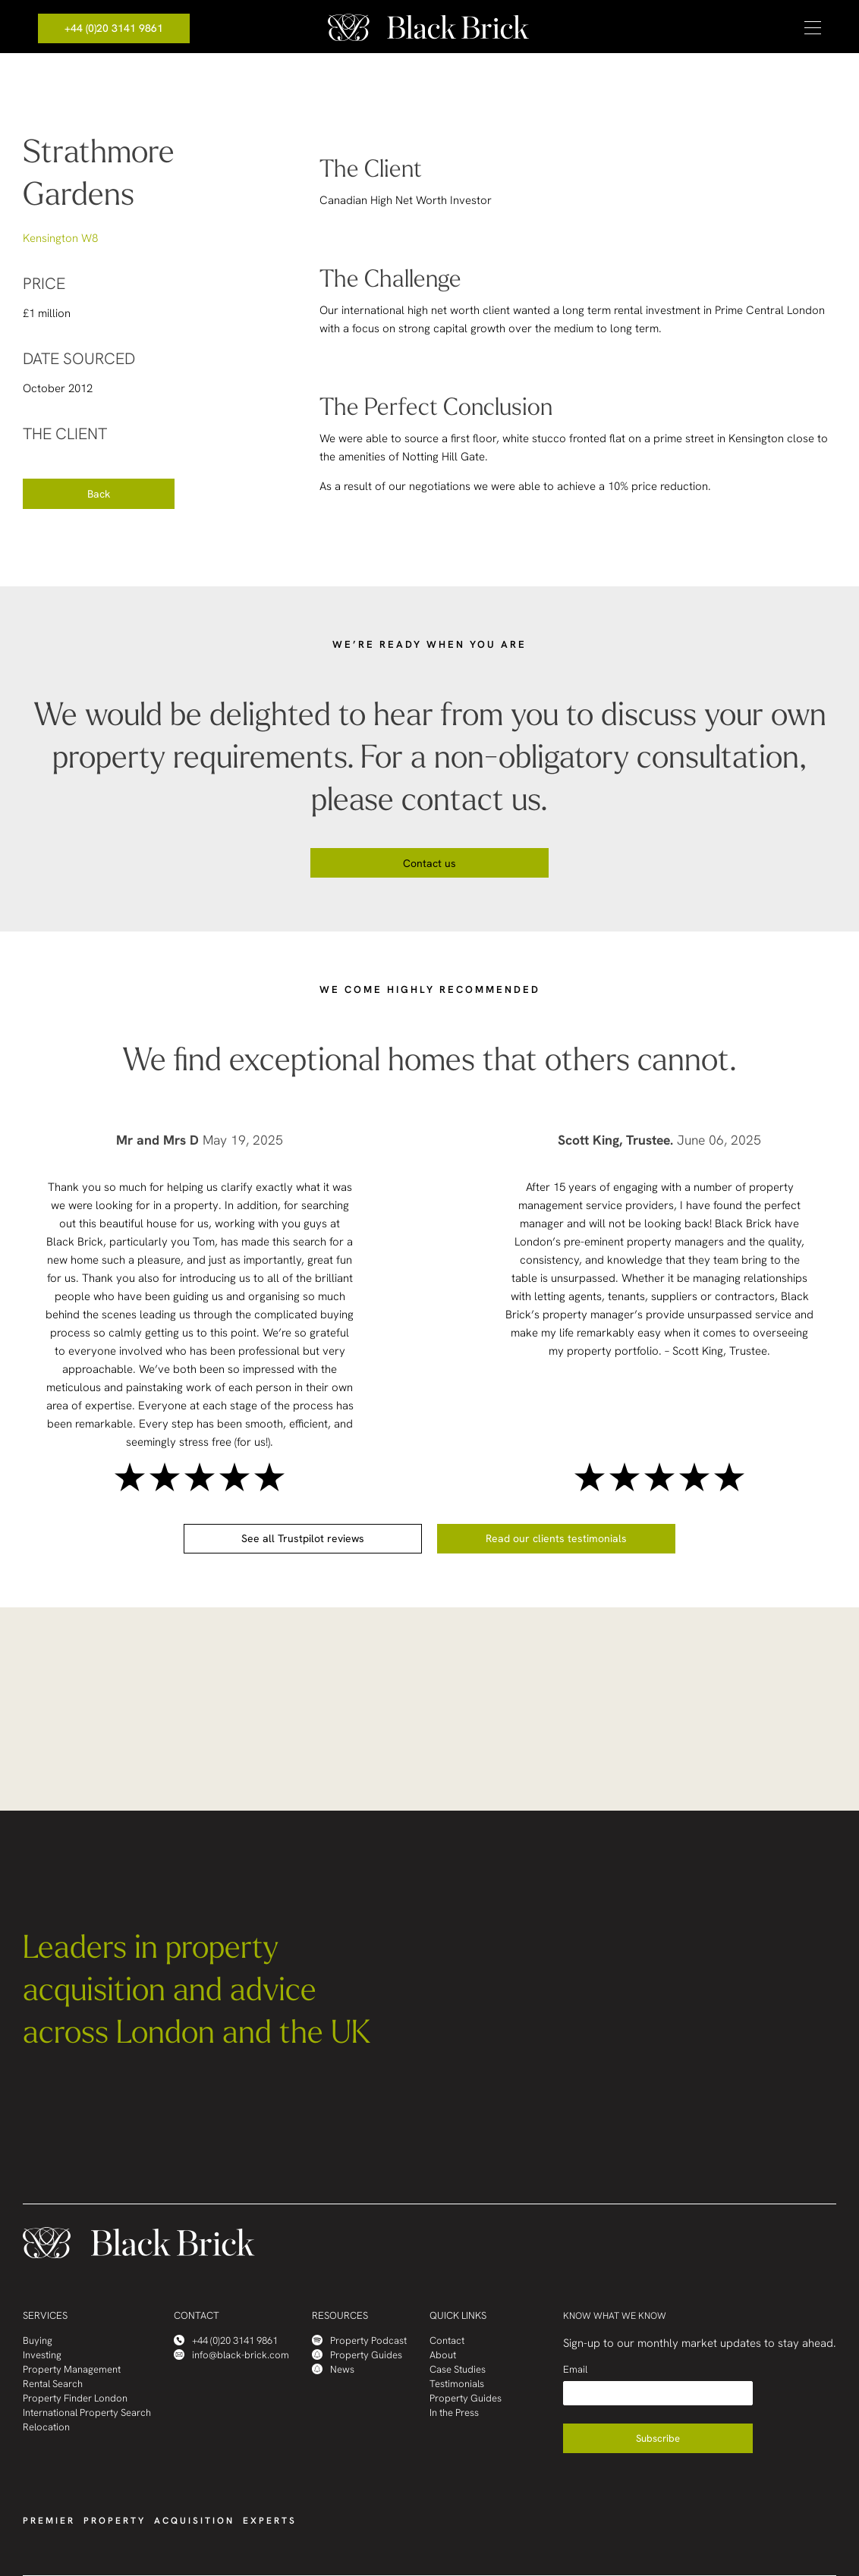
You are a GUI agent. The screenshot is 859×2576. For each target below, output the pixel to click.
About (443, 2355)
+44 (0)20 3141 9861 (114, 28)
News (333, 2369)
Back (98, 494)
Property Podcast (359, 2340)
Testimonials (457, 2383)
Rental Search (53, 2383)
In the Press (454, 2412)
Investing (42, 2355)
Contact (447, 2340)
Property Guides (357, 2355)
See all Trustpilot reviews (302, 1538)
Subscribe (658, 2438)
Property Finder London (75, 2398)
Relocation (46, 2427)
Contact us (429, 863)
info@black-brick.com (231, 2355)
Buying (37, 2340)
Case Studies (458, 2369)
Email (575, 2369)
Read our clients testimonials (556, 1538)
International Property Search (87, 2412)
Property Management (72, 2369)
